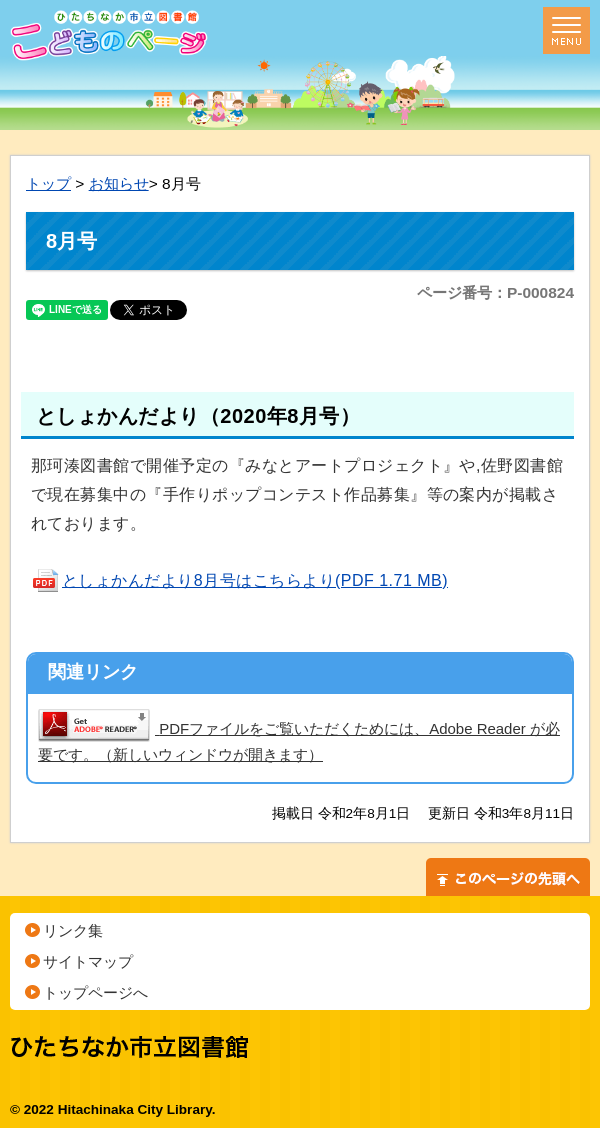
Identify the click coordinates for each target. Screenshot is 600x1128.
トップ (48, 183)
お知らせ (119, 183)
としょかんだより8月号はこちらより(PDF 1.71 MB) (239, 580)
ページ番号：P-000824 (495, 292)
